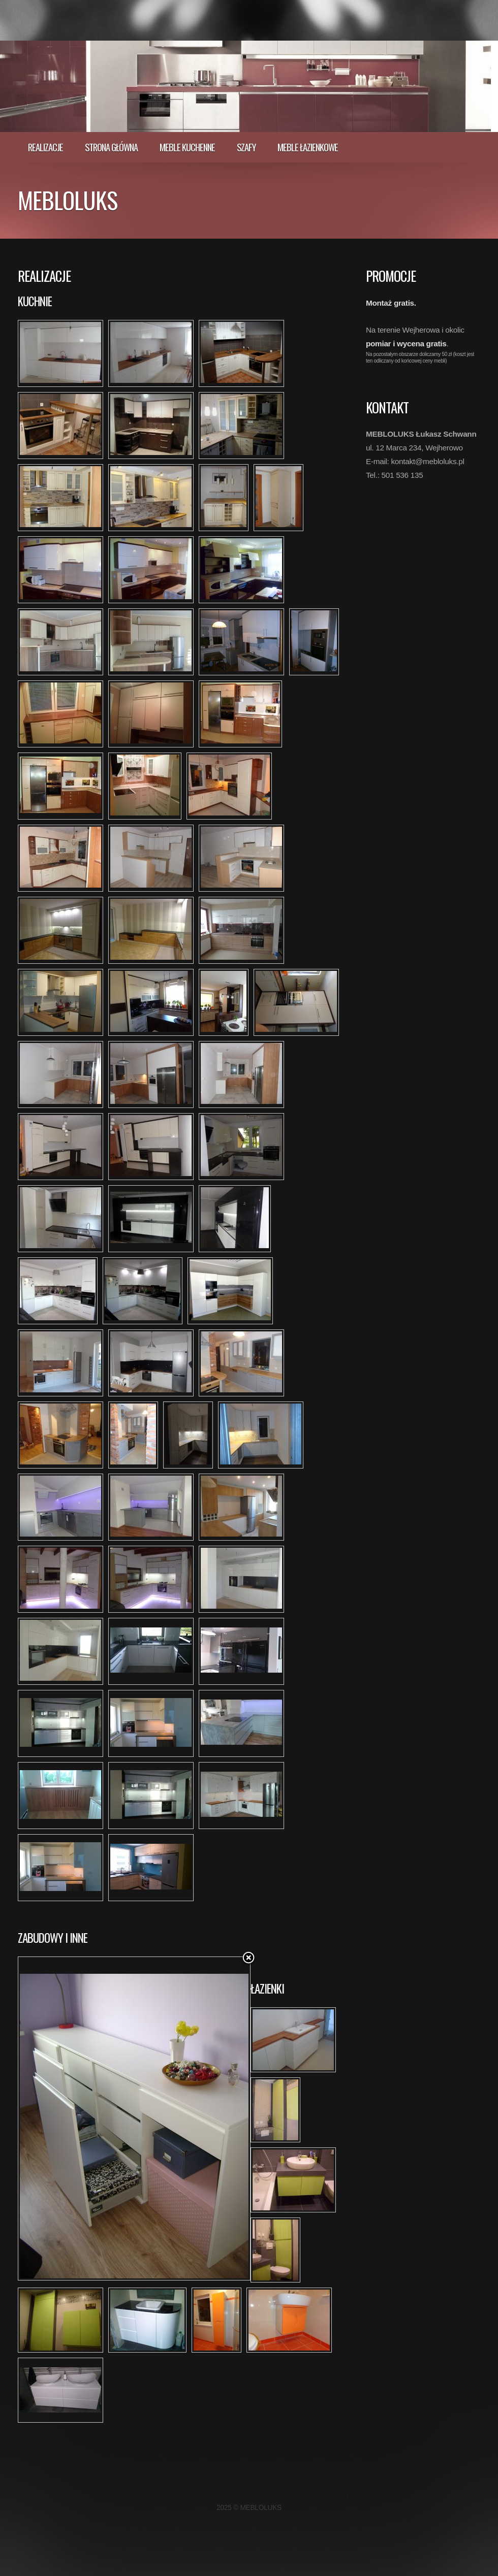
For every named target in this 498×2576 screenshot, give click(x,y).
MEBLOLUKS (67, 199)
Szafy (246, 147)
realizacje (45, 147)
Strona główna (111, 147)
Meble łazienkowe (307, 147)
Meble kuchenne (187, 147)
